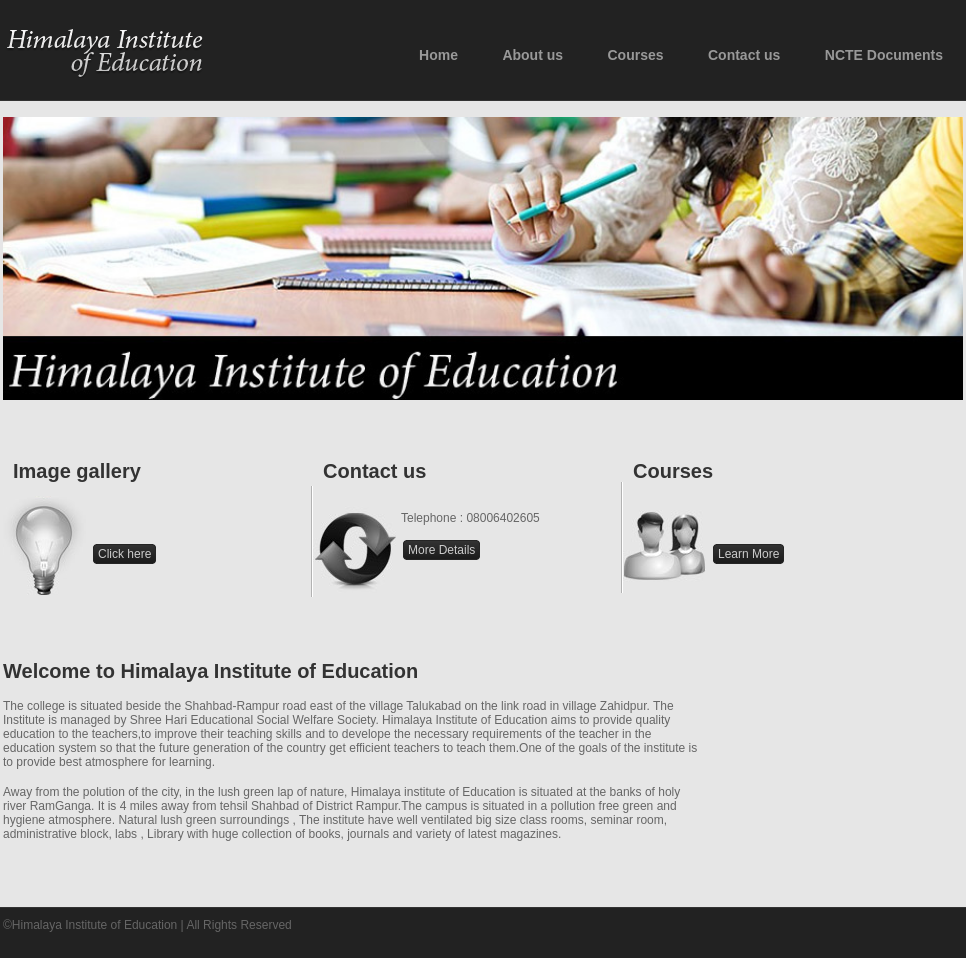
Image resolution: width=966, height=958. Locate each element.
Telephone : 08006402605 (470, 518)
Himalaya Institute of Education (106, 51)
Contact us (354, 549)
